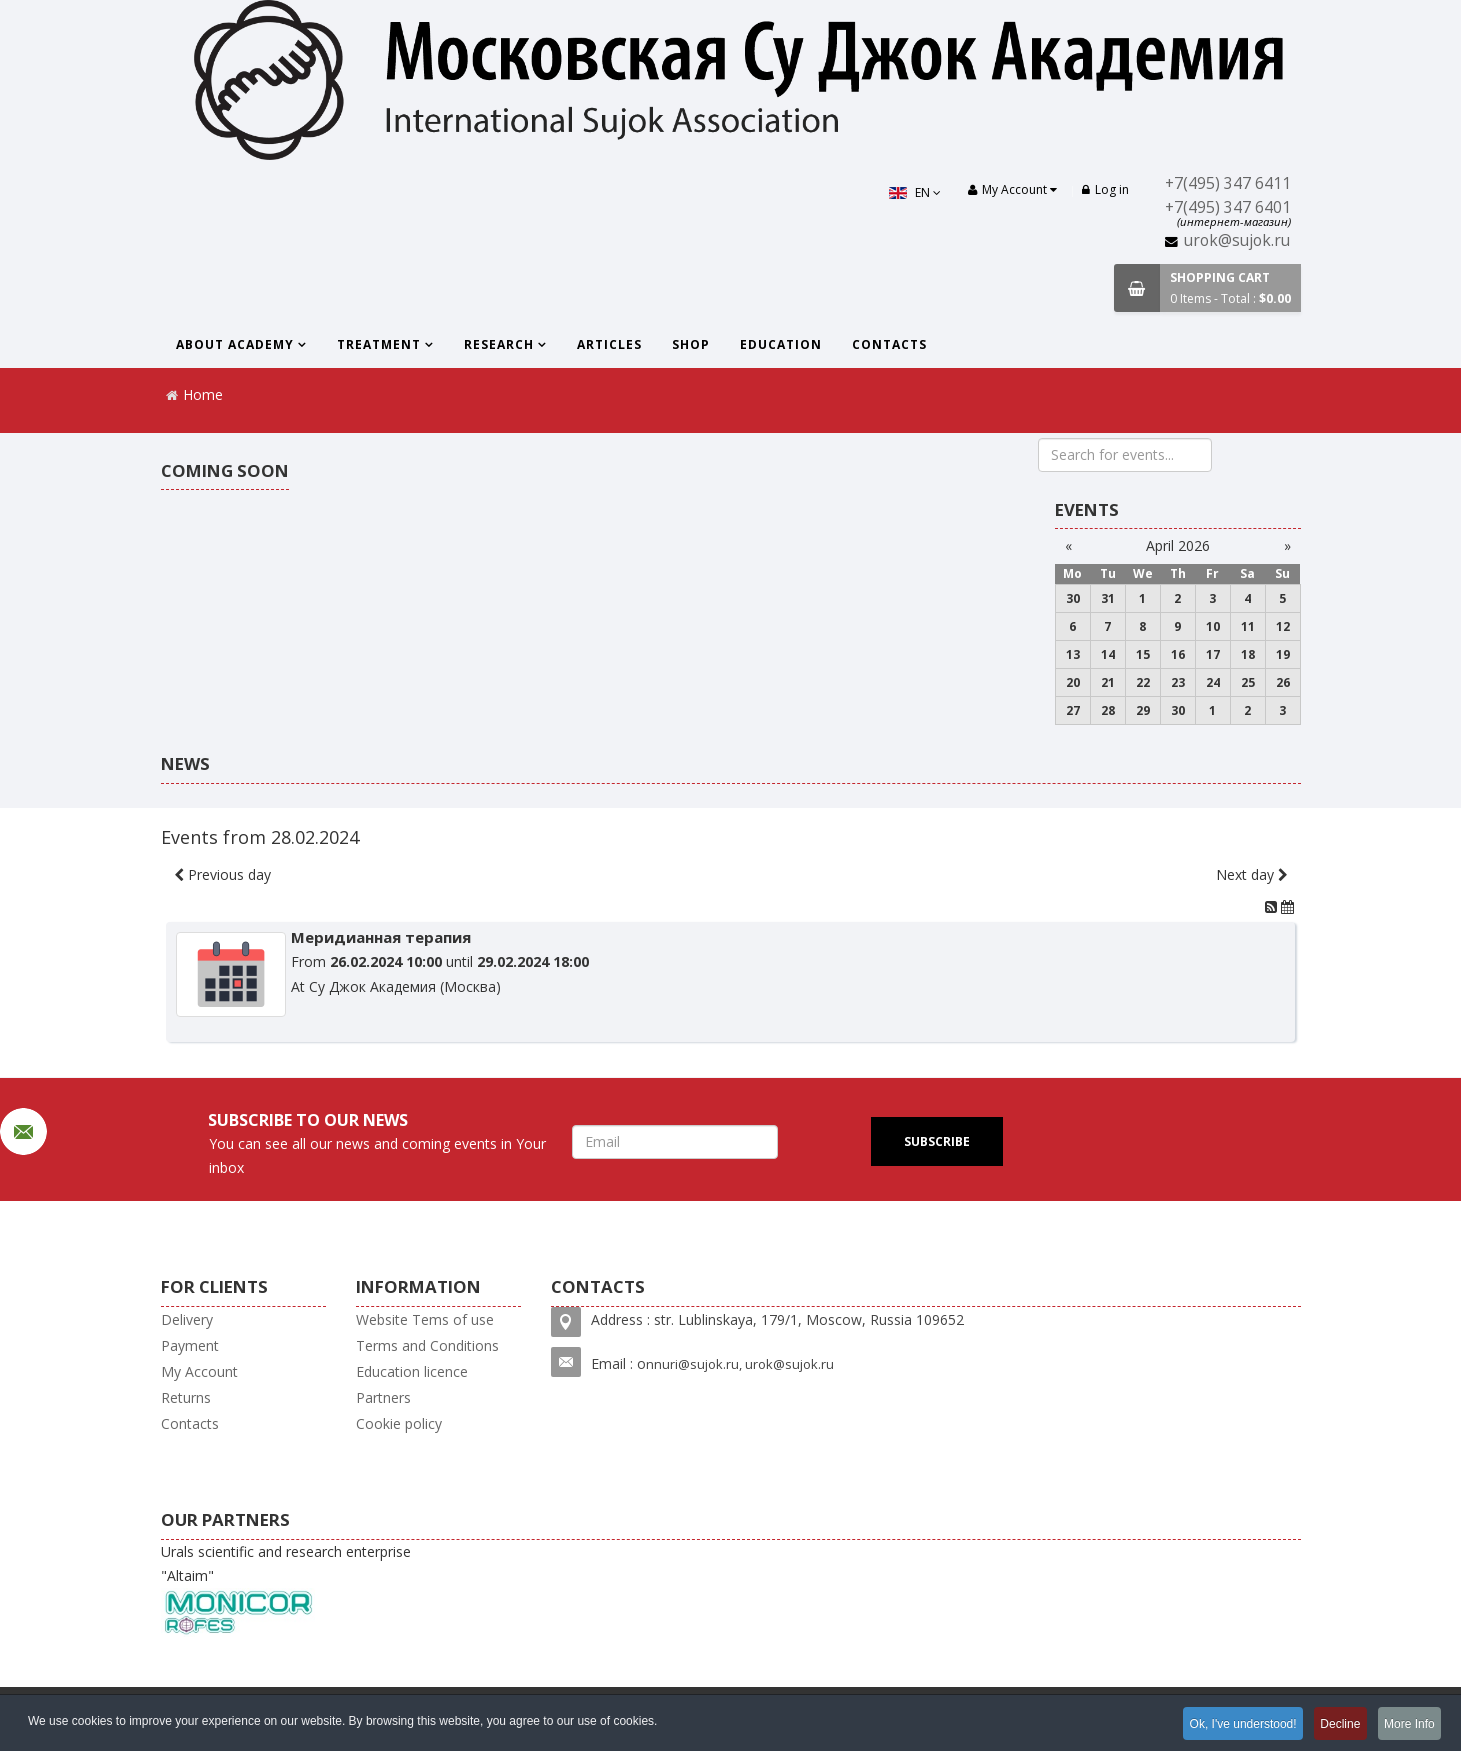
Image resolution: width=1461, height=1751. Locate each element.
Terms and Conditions (427, 1345)
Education (781, 344)
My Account (199, 1371)
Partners (383, 1397)
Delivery (187, 1319)
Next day (1252, 874)
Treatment (379, 344)
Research (499, 344)
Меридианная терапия (381, 937)
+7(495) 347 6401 (1228, 207)
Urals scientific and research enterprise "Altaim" (286, 1589)
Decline (1333, 1725)
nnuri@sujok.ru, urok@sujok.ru (740, 1364)
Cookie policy (399, 1423)
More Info (1407, 1725)
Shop (691, 344)
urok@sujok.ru (1237, 240)
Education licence (412, 1371)
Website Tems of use (425, 1319)
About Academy (235, 344)
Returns (186, 1397)
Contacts (889, 344)
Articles (609, 344)
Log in (1105, 189)
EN (912, 192)
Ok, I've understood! (1230, 1725)
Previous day (222, 874)
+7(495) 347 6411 (1228, 183)
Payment (190, 1345)
